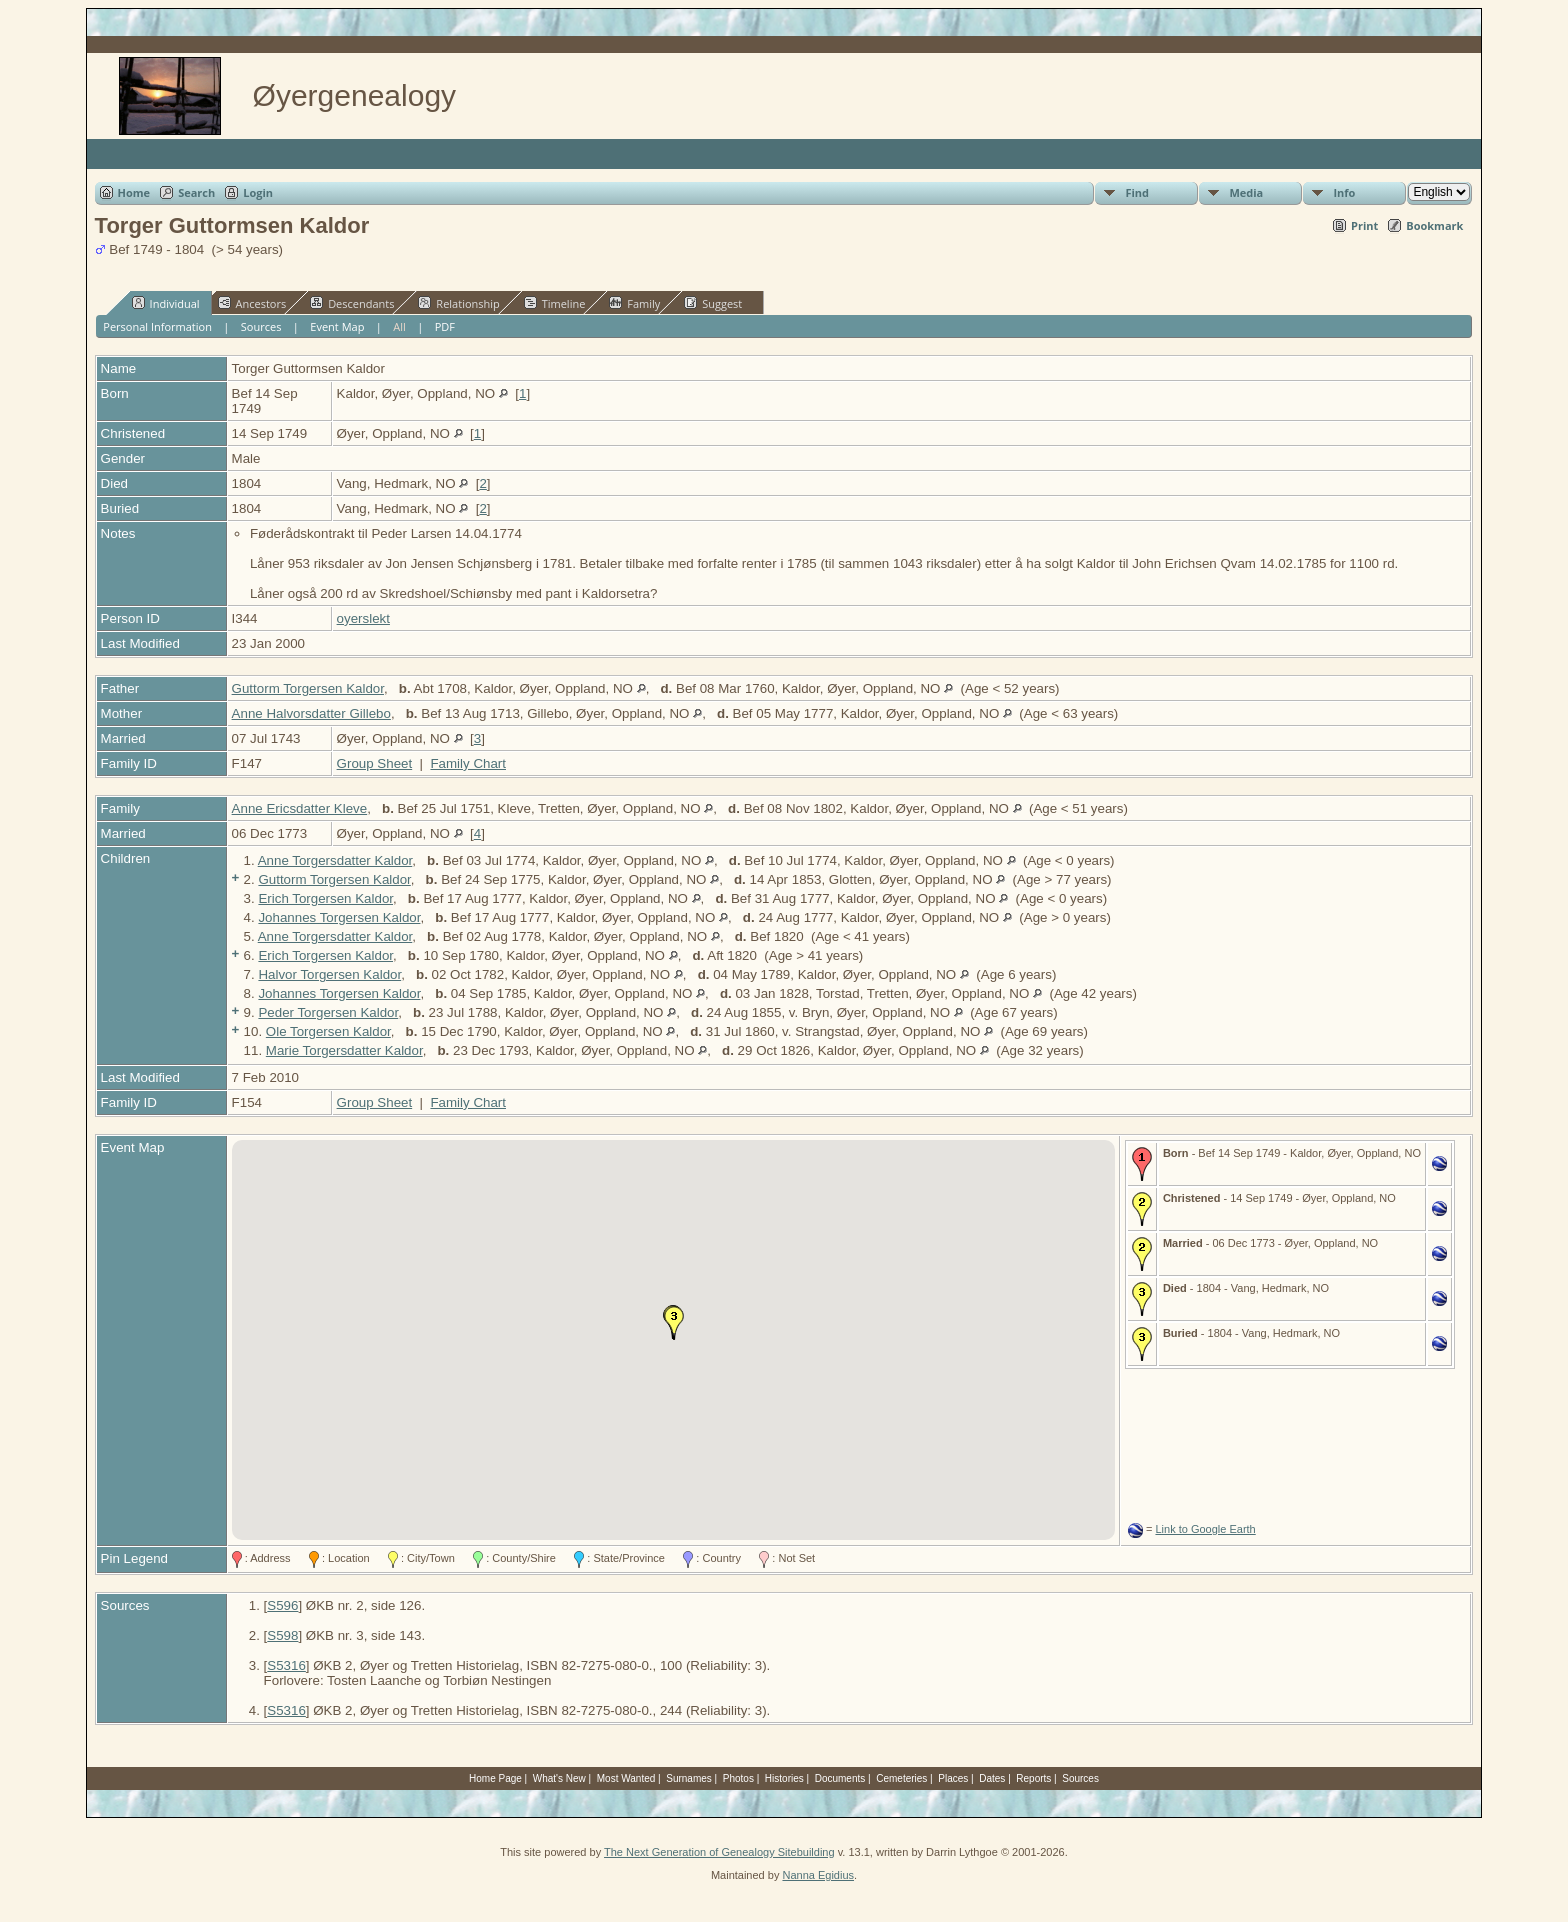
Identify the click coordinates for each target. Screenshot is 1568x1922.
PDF (445, 326)
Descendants (352, 303)
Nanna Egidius (818, 1875)
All (399, 326)
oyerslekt (363, 618)
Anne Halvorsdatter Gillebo (311, 713)
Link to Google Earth (1205, 1529)
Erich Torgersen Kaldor (325, 898)
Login (258, 192)
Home (134, 192)
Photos (738, 1778)
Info (1344, 192)
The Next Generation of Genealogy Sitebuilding (719, 1852)
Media (1246, 192)
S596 (282, 1605)
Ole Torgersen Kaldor (328, 1031)
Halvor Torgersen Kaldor (329, 974)
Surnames (689, 1778)
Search (196, 192)
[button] (674, 1323)
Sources (261, 326)
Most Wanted (626, 1778)
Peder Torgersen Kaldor (328, 1012)
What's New (559, 1778)
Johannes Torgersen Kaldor (339, 917)
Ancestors (252, 303)
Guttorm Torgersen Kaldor (308, 688)
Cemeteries (901, 1778)
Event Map (337, 326)
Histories (784, 1778)
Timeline (555, 303)
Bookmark (1434, 225)
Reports (1033, 1778)
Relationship (458, 303)
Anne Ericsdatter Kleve (300, 808)
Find (1137, 192)
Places (953, 1778)
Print (1364, 225)
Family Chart (468, 763)
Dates (992, 1778)
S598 (282, 1635)
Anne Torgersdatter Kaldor (335, 860)
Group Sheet (375, 763)
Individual (166, 303)
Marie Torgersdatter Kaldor (344, 1050)
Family (634, 303)
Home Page (495, 1778)
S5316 (286, 1665)
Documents (840, 1778)
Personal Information (157, 326)
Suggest (713, 303)
